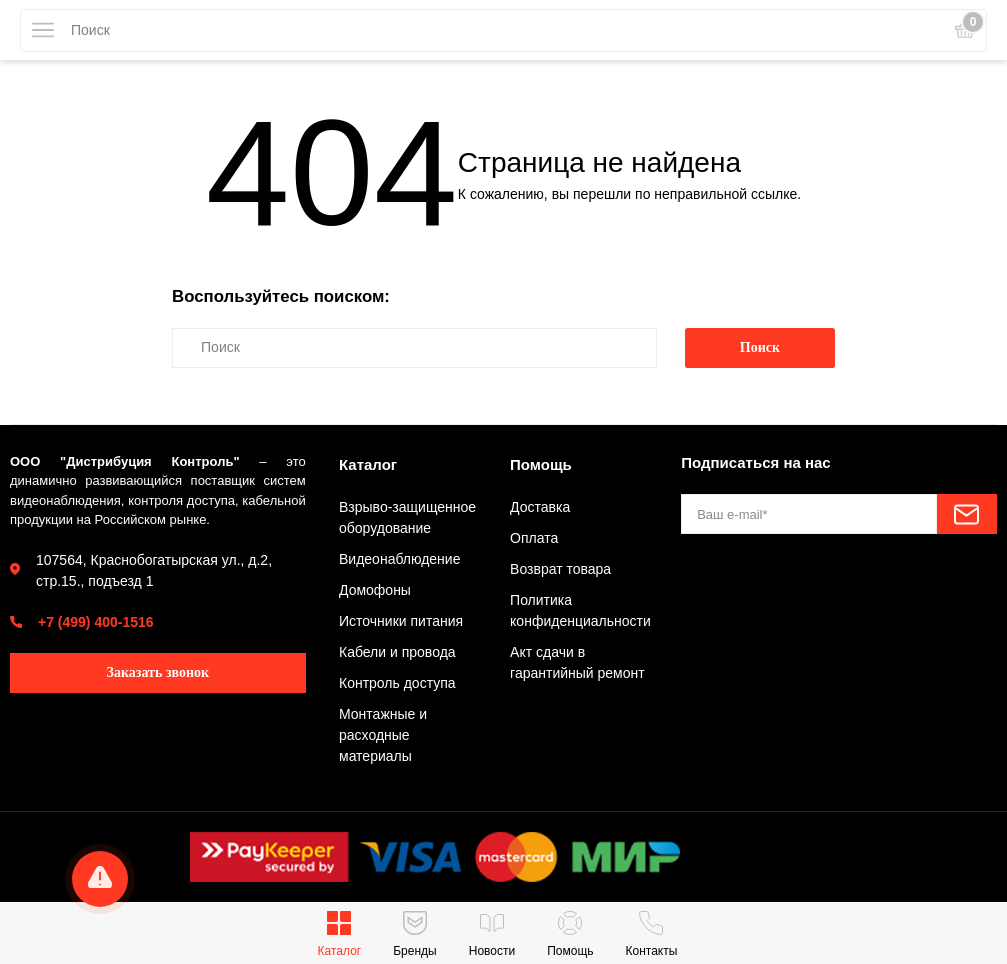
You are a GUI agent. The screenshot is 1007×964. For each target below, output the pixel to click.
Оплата (534, 538)
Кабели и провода (397, 652)
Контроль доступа (397, 683)
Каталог (368, 464)
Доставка (540, 507)
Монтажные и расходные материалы (383, 735)
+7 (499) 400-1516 (96, 622)
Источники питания (401, 621)
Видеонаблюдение (399, 559)
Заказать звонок (158, 672)
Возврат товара (560, 569)
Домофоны (375, 590)
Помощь (541, 464)
